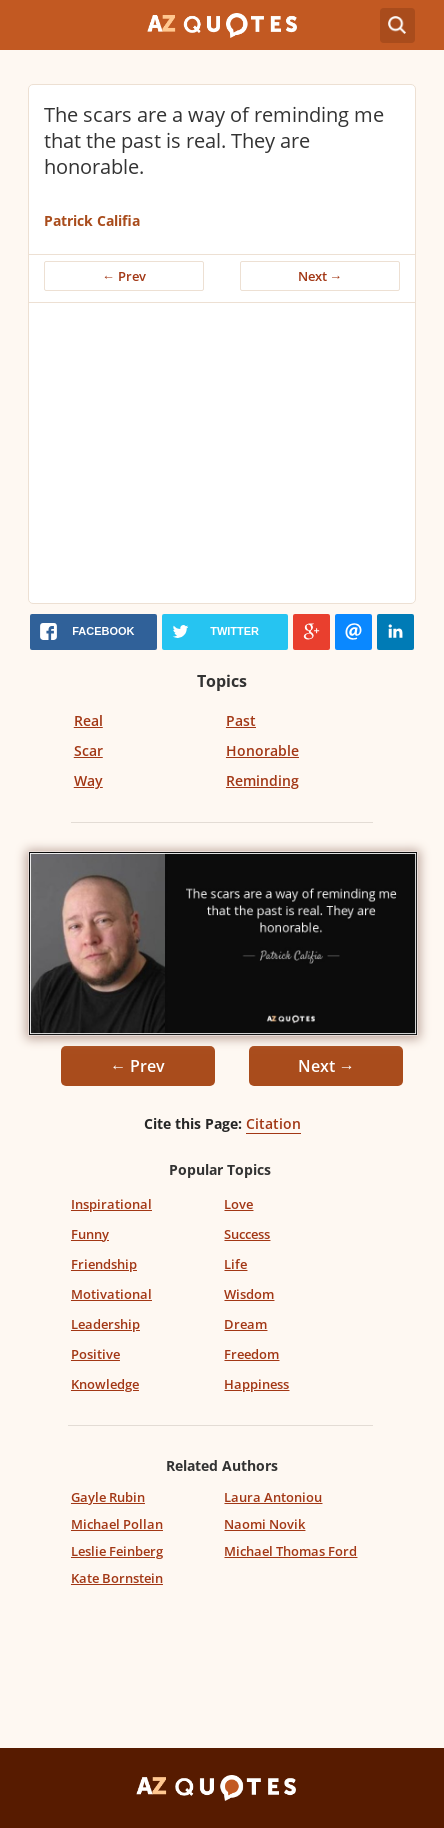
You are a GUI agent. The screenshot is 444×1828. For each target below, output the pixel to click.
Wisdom (249, 1294)
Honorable (262, 750)
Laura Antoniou (273, 1497)
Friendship (104, 1264)
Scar (88, 750)
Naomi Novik (264, 1524)
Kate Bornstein (117, 1578)
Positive (95, 1354)
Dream (245, 1324)
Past (241, 720)
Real (88, 720)
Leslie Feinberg (117, 1551)
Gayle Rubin (108, 1497)
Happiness (256, 1384)
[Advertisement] (222, 453)
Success (247, 1234)
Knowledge (105, 1384)
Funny (90, 1234)
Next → (320, 276)
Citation (273, 1123)
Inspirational (111, 1204)
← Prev (124, 276)
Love (238, 1204)
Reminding (262, 780)
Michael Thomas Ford (290, 1551)
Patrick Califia (92, 220)
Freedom (251, 1354)
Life (235, 1264)
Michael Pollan (117, 1524)
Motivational (111, 1294)
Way (88, 780)
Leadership (105, 1324)
